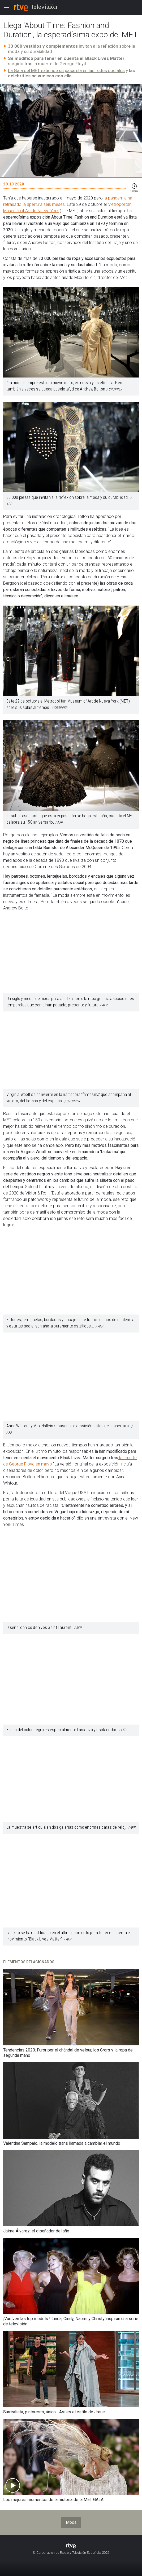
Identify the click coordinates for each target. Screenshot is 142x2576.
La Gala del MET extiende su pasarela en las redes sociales (66, 70)
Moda (71, 2522)
